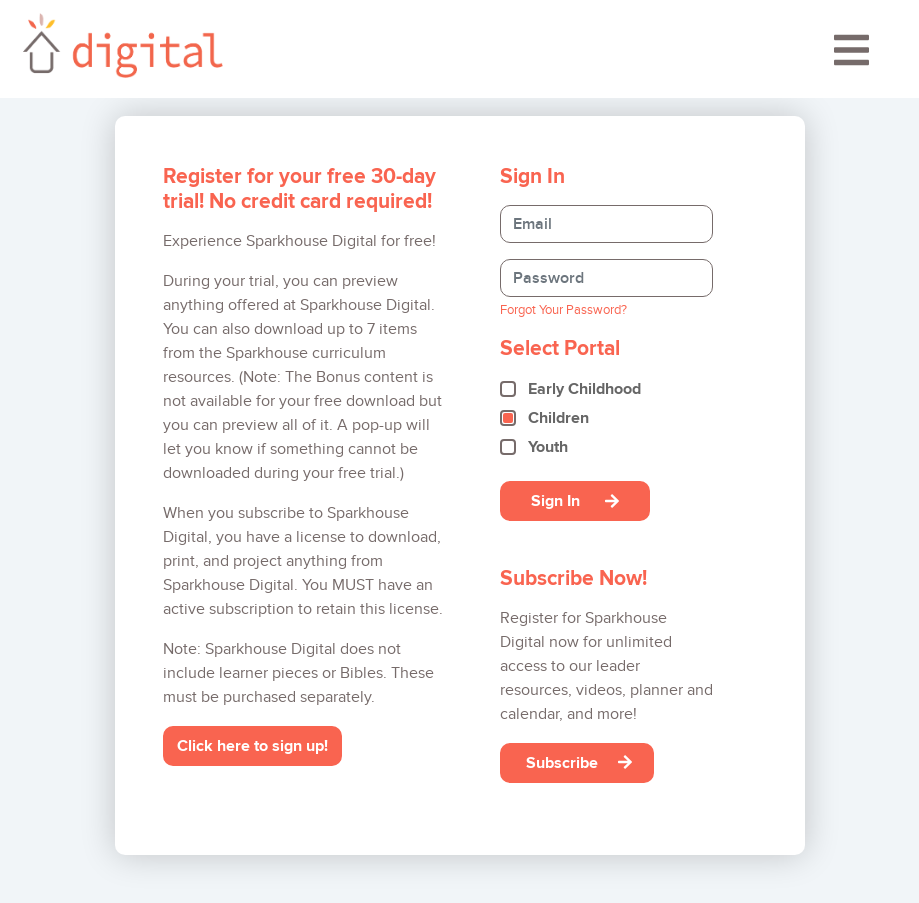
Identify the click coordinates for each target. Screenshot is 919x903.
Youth (548, 447)
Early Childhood (584, 389)
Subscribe (579, 762)
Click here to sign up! (252, 746)
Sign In (575, 501)
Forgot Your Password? (563, 310)
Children (558, 418)
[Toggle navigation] (851, 57)
